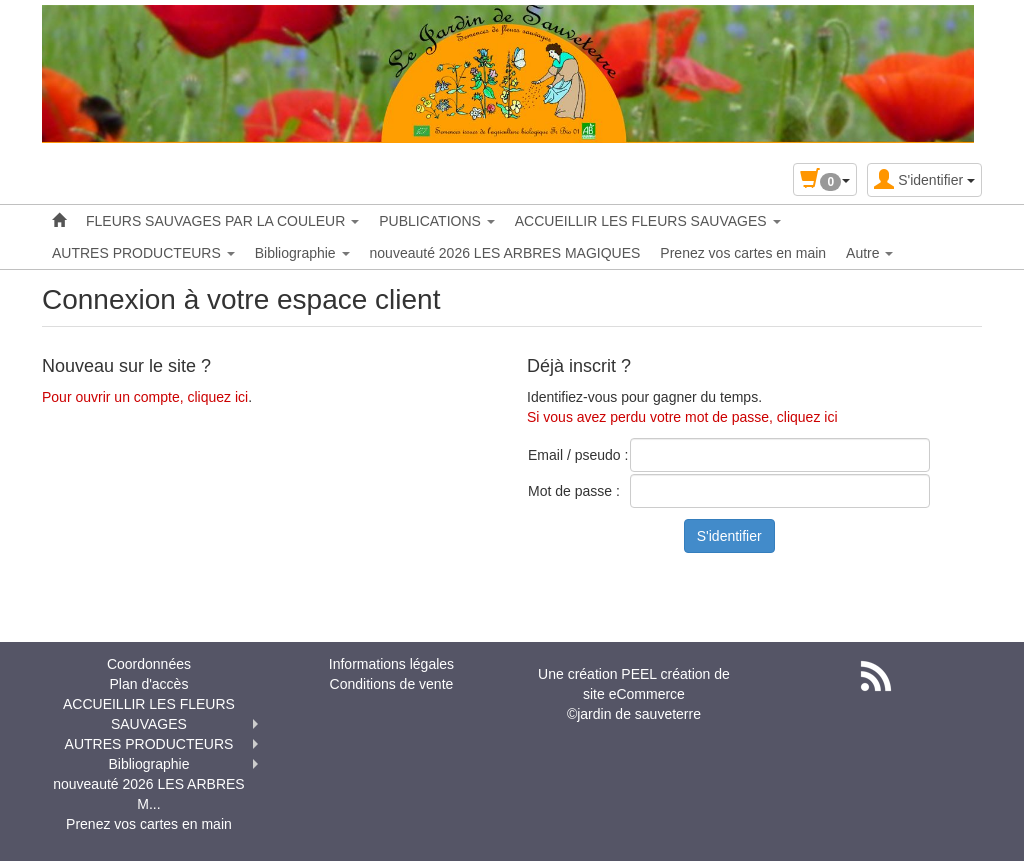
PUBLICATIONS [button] (437, 221)
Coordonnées (149, 664)
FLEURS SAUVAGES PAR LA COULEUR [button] (222, 221)
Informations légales (391, 664)
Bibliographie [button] (302, 253)
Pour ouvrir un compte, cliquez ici (145, 397)
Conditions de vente (392, 684)
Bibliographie (148, 764)
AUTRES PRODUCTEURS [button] (143, 253)
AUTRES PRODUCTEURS (149, 744)
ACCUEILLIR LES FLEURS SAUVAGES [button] (648, 221)
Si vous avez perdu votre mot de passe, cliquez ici (682, 417)
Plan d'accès (148, 684)
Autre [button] (869, 253)
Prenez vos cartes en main (743, 253)
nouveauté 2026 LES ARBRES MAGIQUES (505, 253)
